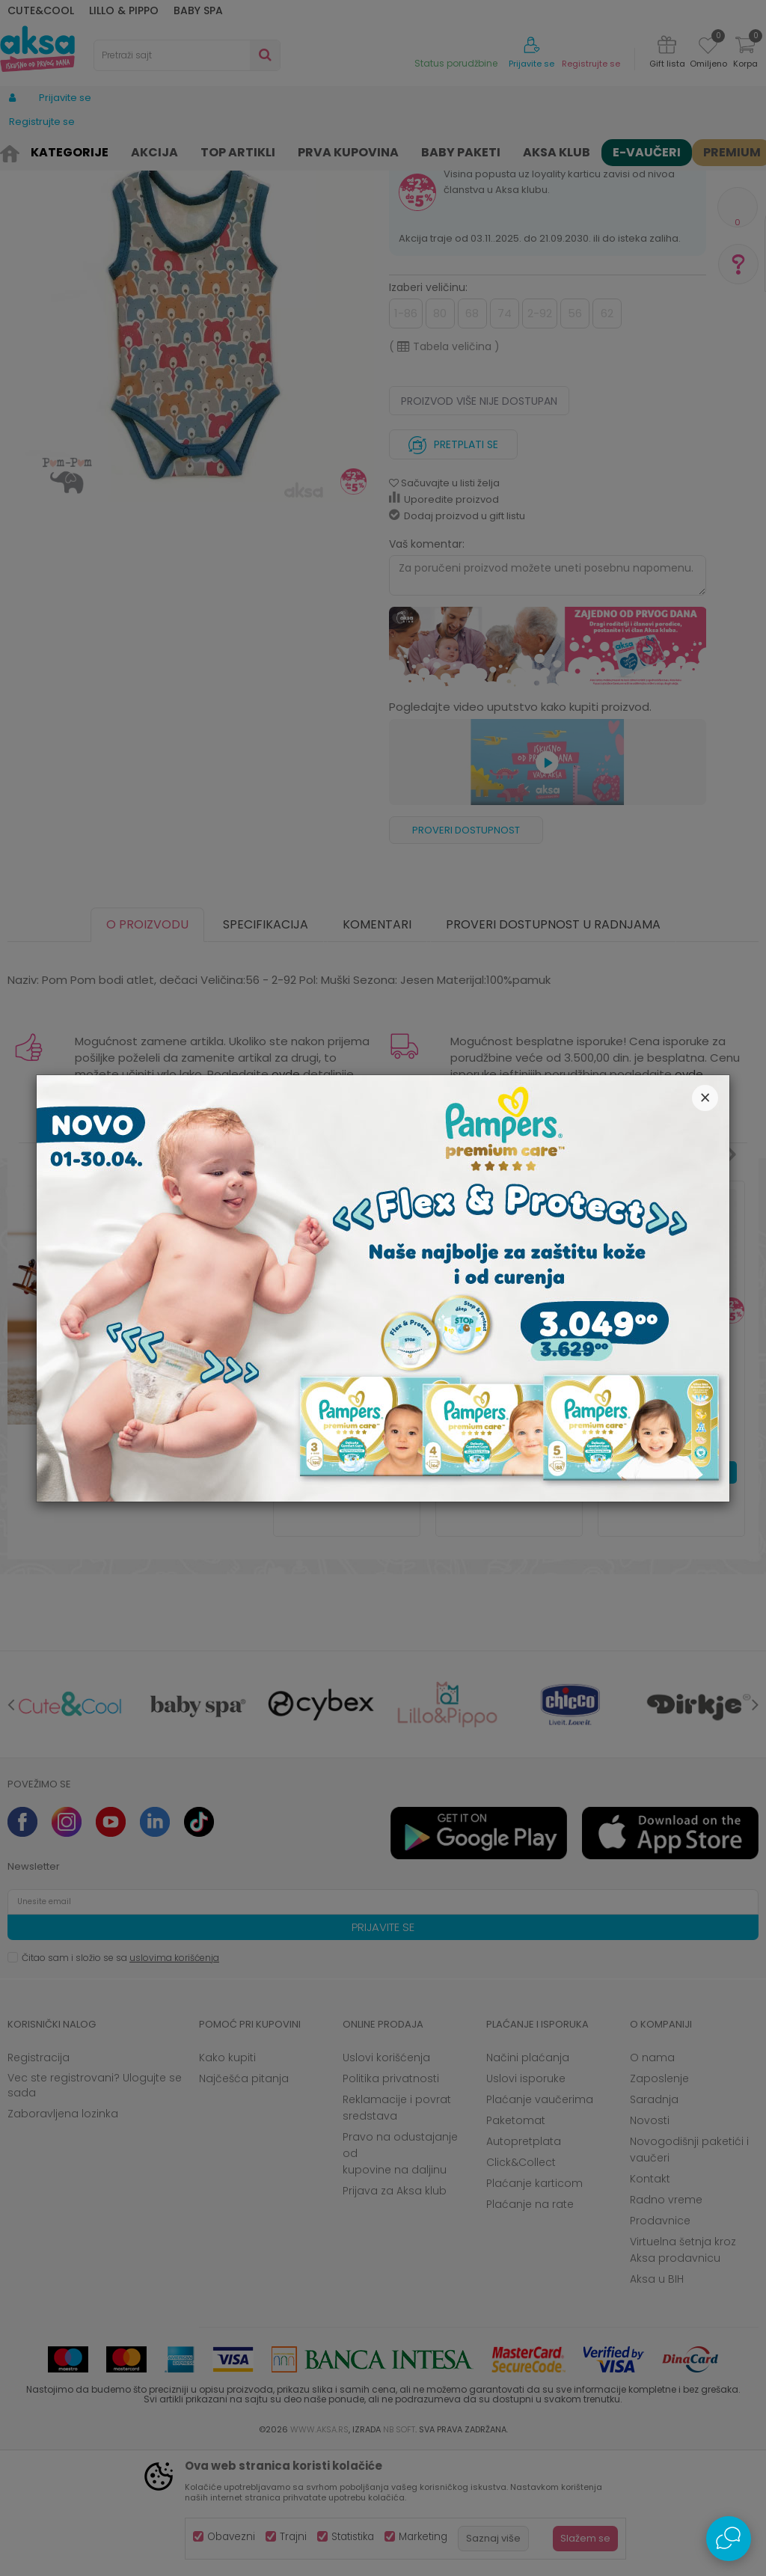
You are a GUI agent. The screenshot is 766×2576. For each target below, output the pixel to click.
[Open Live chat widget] (728, 2538)
